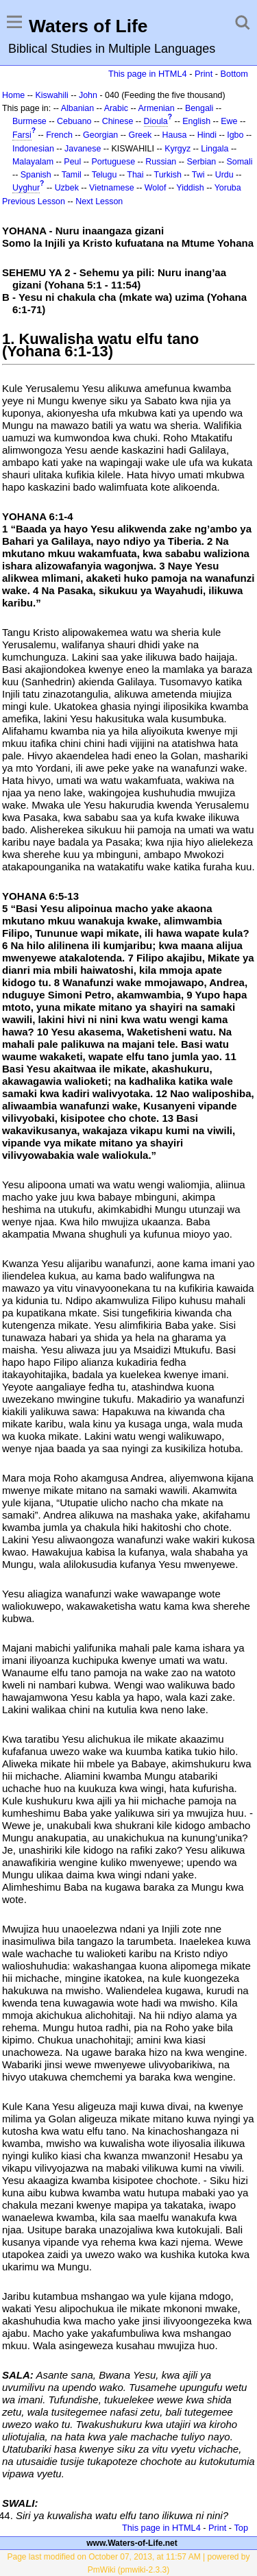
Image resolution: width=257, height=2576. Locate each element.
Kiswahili (51, 95)
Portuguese (113, 162)
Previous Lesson (33, 201)
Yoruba (228, 188)
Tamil (72, 175)
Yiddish (190, 188)
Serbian (201, 162)
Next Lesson (99, 201)
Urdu (224, 175)
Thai (135, 175)
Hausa (174, 135)
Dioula (156, 121)
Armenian (156, 108)
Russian (160, 162)
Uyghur (26, 188)
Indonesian (33, 149)
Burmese (29, 121)
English (196, 121)
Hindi (207, 135)
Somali (240, 162)
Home (13, 95)
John (88, 95)
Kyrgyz (177, 149)
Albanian (77, 108)
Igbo (235, 135)
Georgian (100, 135)
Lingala (214, 149)
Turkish (168, 175)
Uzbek (67, 188)
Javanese (82, 149)
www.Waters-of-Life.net (131, 2543)
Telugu (104, 175)
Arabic (116, 108)
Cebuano (74, 121)
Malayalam (32, 162)
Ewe (229, 121)
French (59, 135)
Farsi (22, 135)
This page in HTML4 (147, 74)
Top (241, 2528)
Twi (198, 175)
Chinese (118, 121)
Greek (139, 135)
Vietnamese (111, 188)
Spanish (36, 175)
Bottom (234, 74)
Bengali (199, 108)
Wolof (156, 188)
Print (203, 74)
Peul (72, 162)
